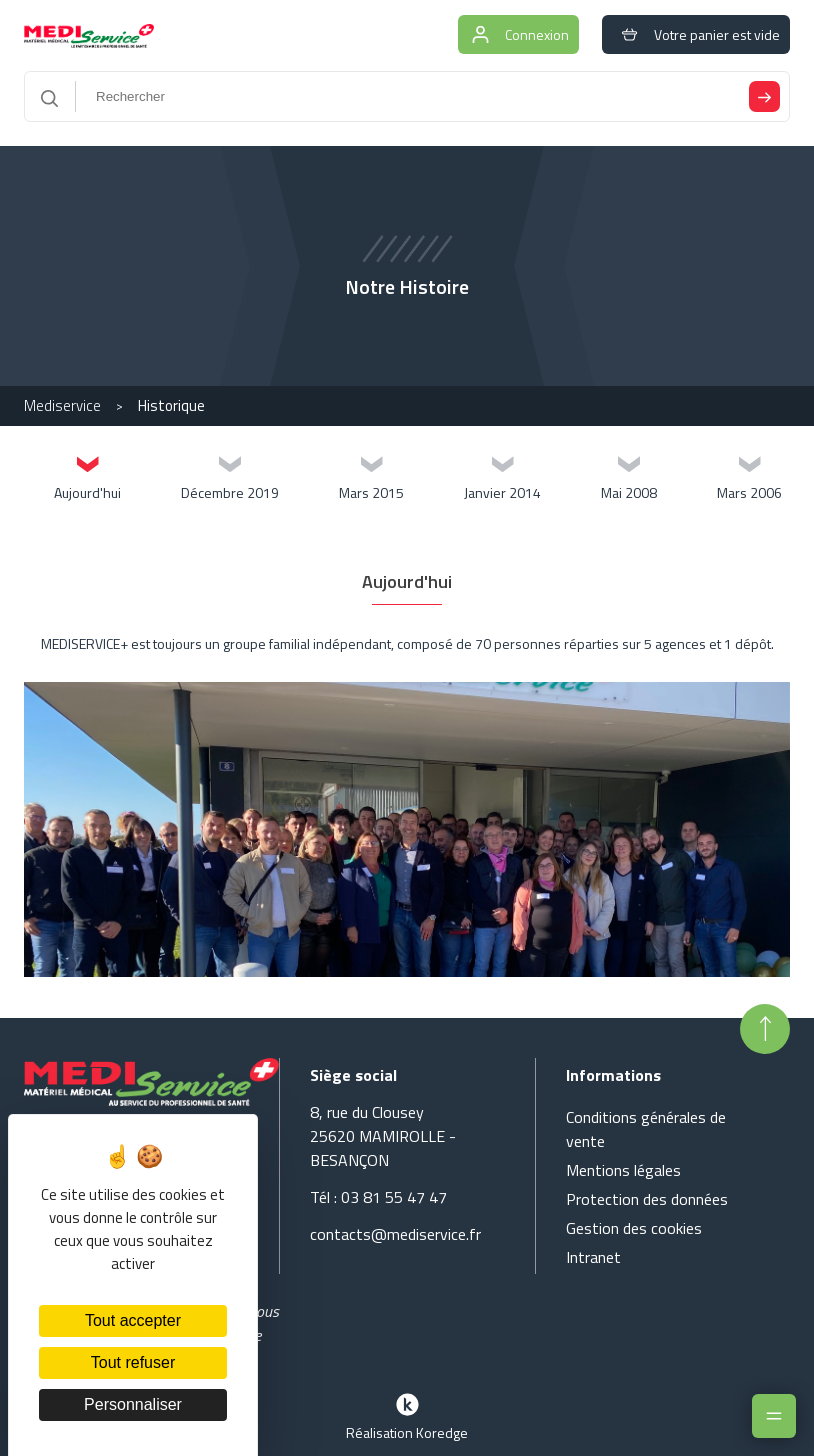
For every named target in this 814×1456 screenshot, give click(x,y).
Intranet (593, 1257)
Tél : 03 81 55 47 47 (378, 1197)
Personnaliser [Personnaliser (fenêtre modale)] (133, 1404)
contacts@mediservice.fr (395, 1234)
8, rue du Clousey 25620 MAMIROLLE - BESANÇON (383, 1136)
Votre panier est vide (696, 34)
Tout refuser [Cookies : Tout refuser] (133, 1362)
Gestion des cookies (634, 1228)
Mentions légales (623, 1170)
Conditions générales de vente (646, 1129)
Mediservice (62, 405)
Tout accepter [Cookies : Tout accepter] (133, 1320)
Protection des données (647, 1199)
